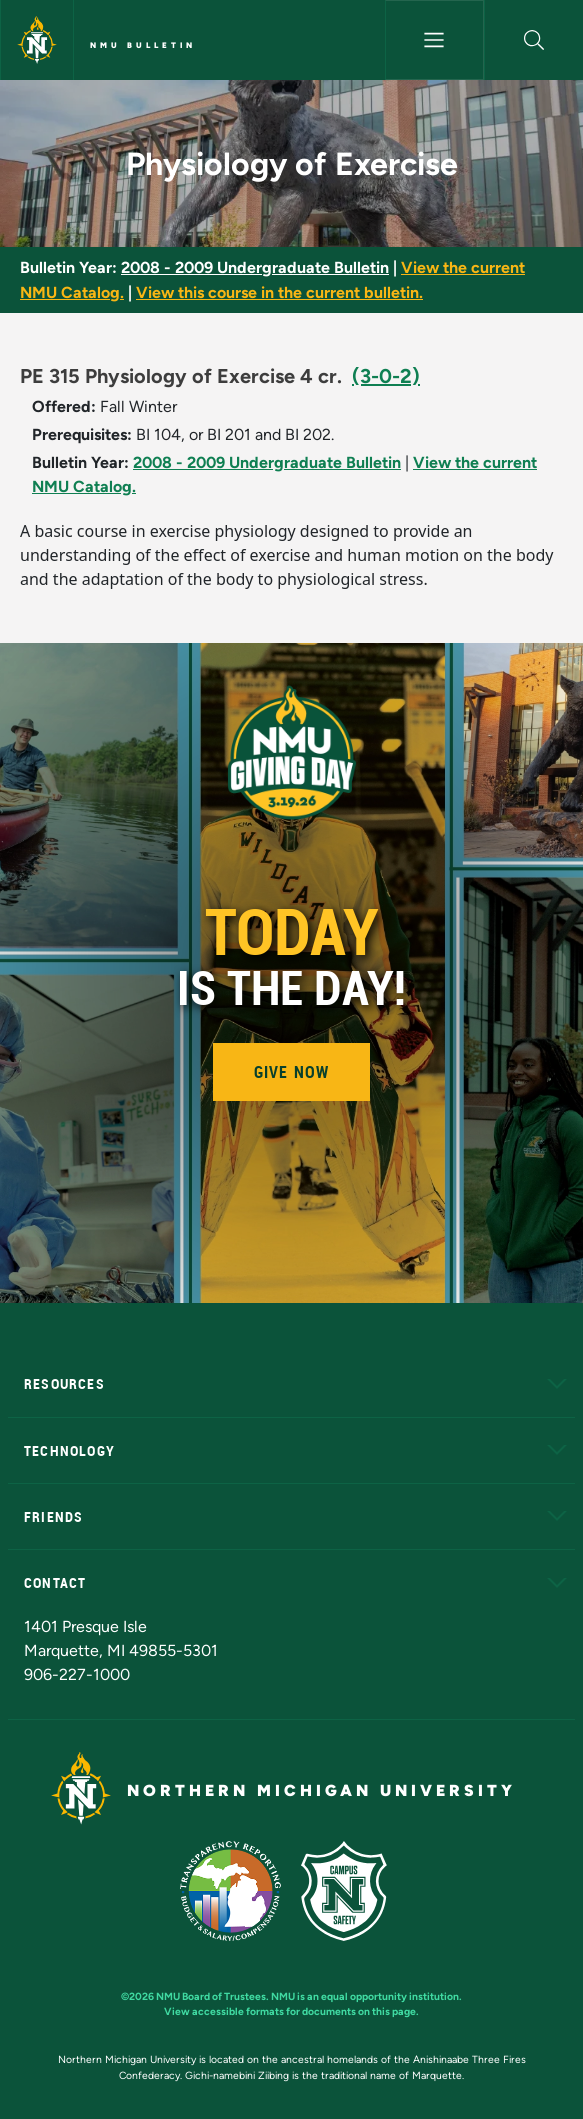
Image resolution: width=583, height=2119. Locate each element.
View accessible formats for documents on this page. (291, 2011)
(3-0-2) (386, 376)
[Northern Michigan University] (37, 40)
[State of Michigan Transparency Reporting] (240, 1889)
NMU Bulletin (143, 45)
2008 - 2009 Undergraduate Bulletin (255, 267)
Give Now (292, 1072)
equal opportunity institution (390, 1996)
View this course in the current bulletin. (279, 292)
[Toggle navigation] (434, 40)
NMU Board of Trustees (211, 1996)
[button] (534, 40)
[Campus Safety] (352, 1889)
